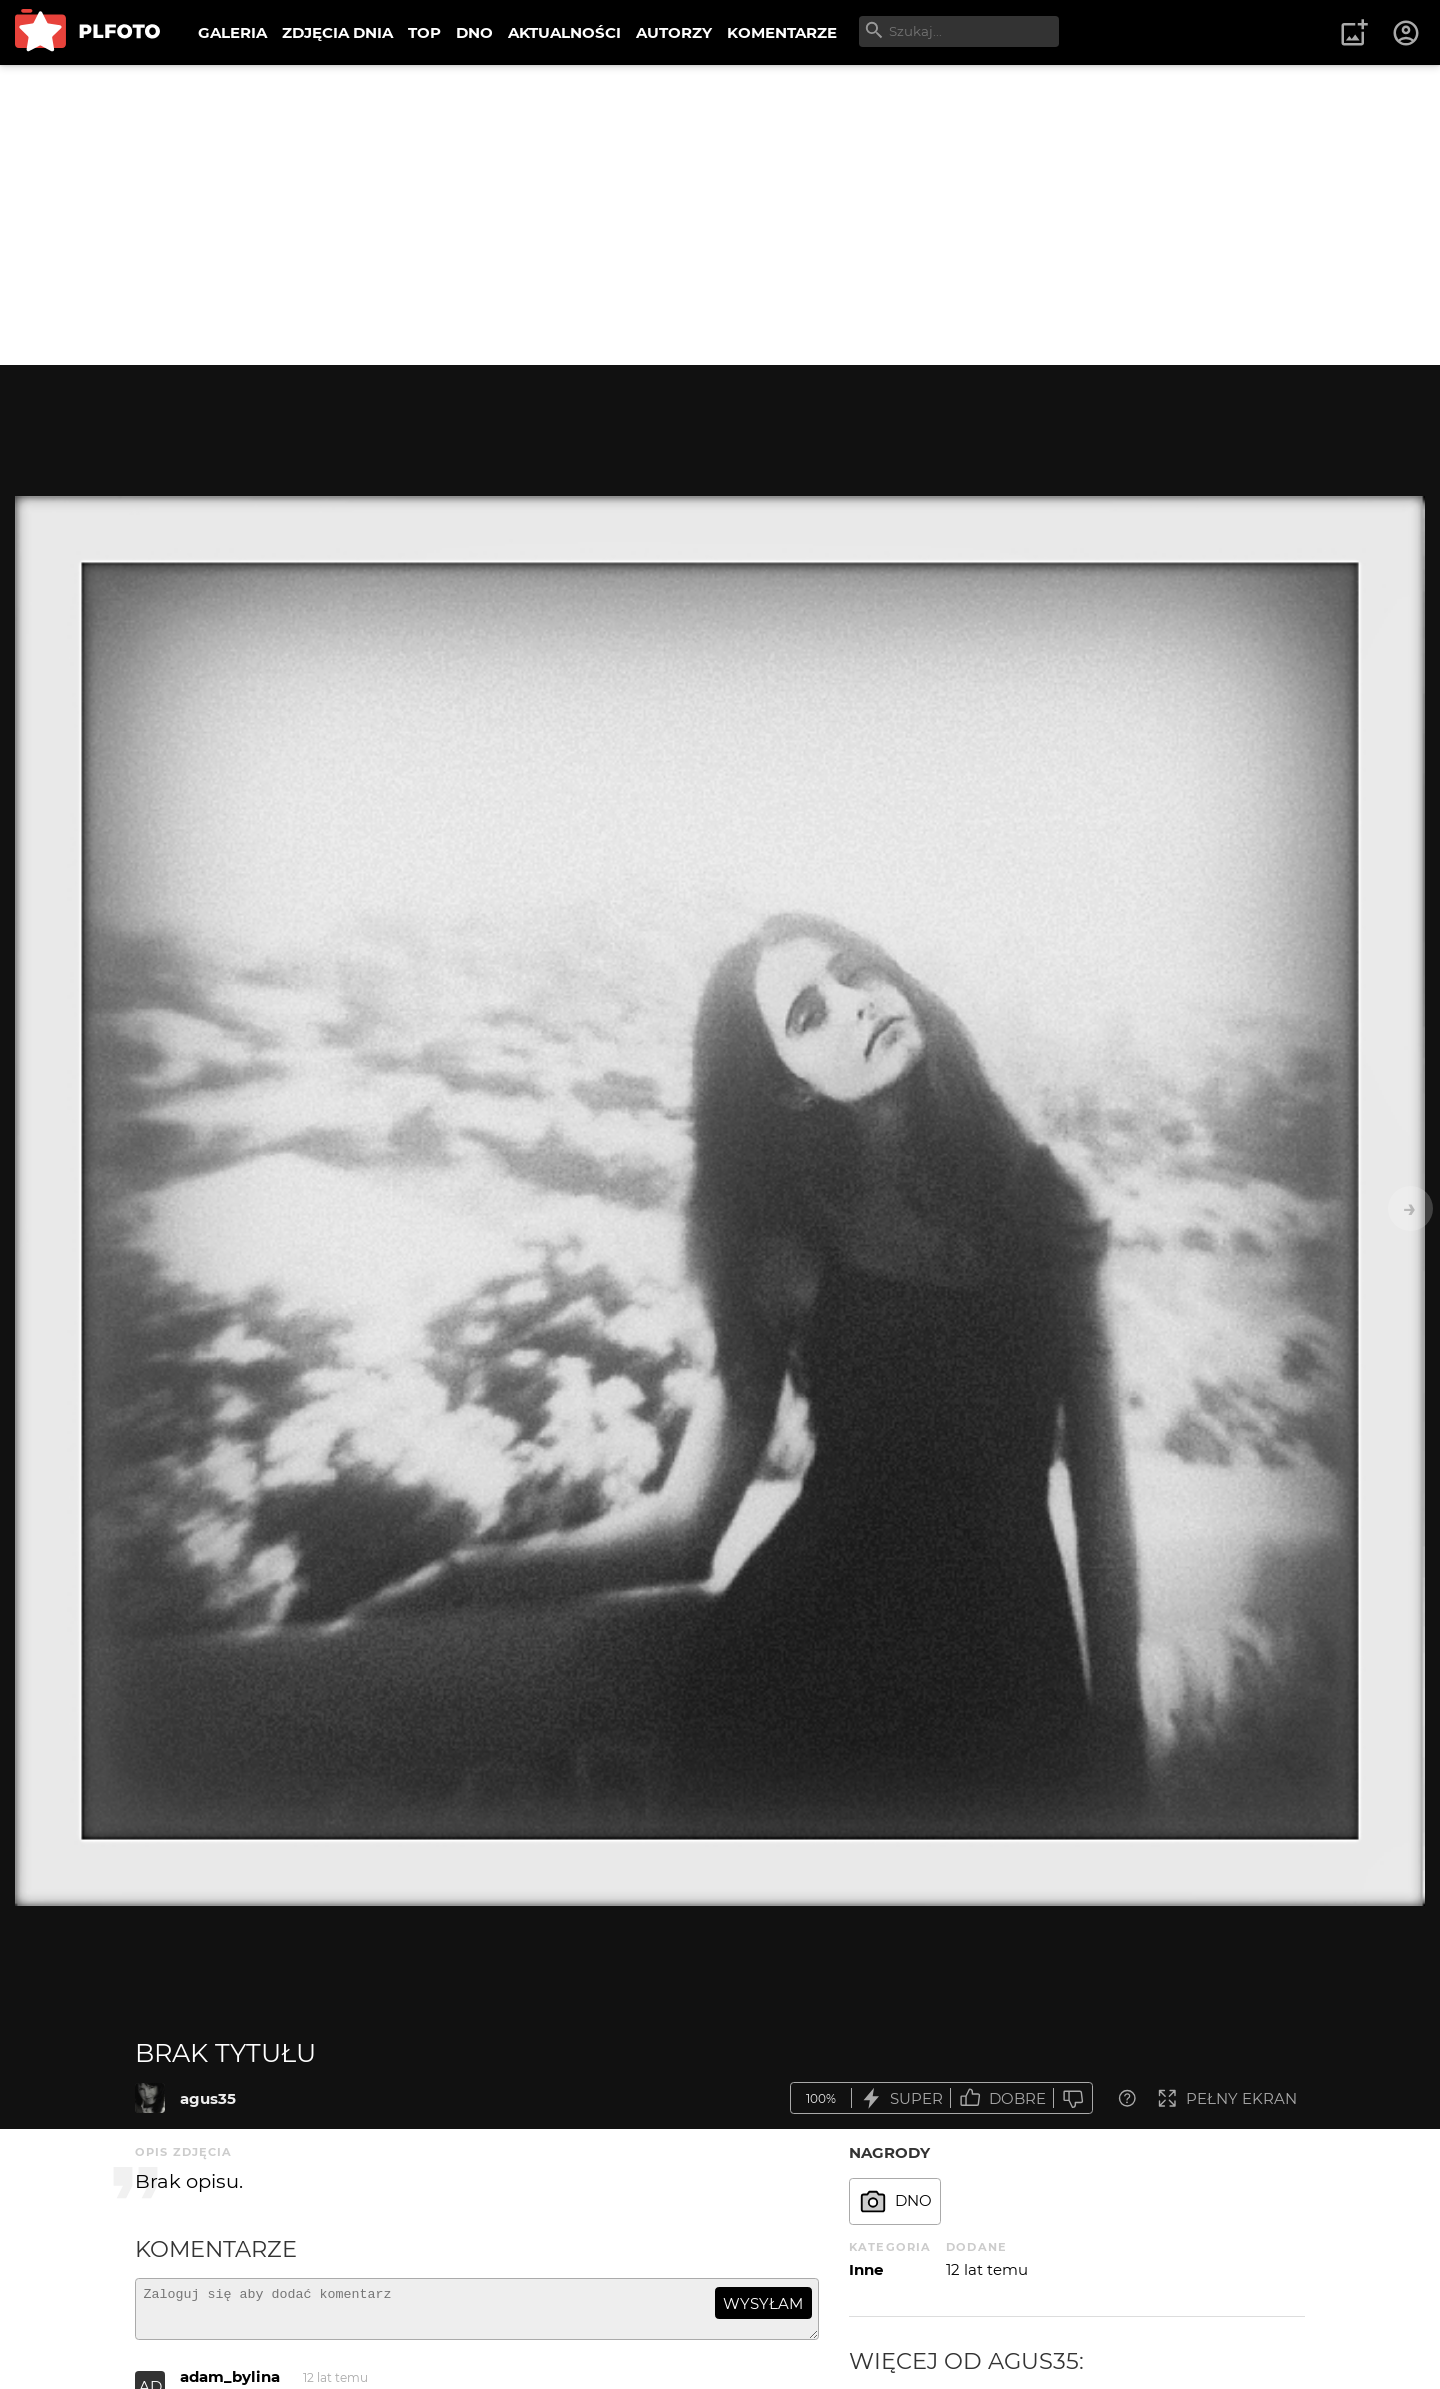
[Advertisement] (720, 215)
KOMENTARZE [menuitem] (782, 32)
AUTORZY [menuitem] (674, 32)
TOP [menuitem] (424, 32)
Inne (866, 2269)
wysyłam (763, 2303)
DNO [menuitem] (474, 32)
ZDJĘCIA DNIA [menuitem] (337, 32)
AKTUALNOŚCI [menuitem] (564, 32)
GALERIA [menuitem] (232, 32)
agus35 (208, 2098)
